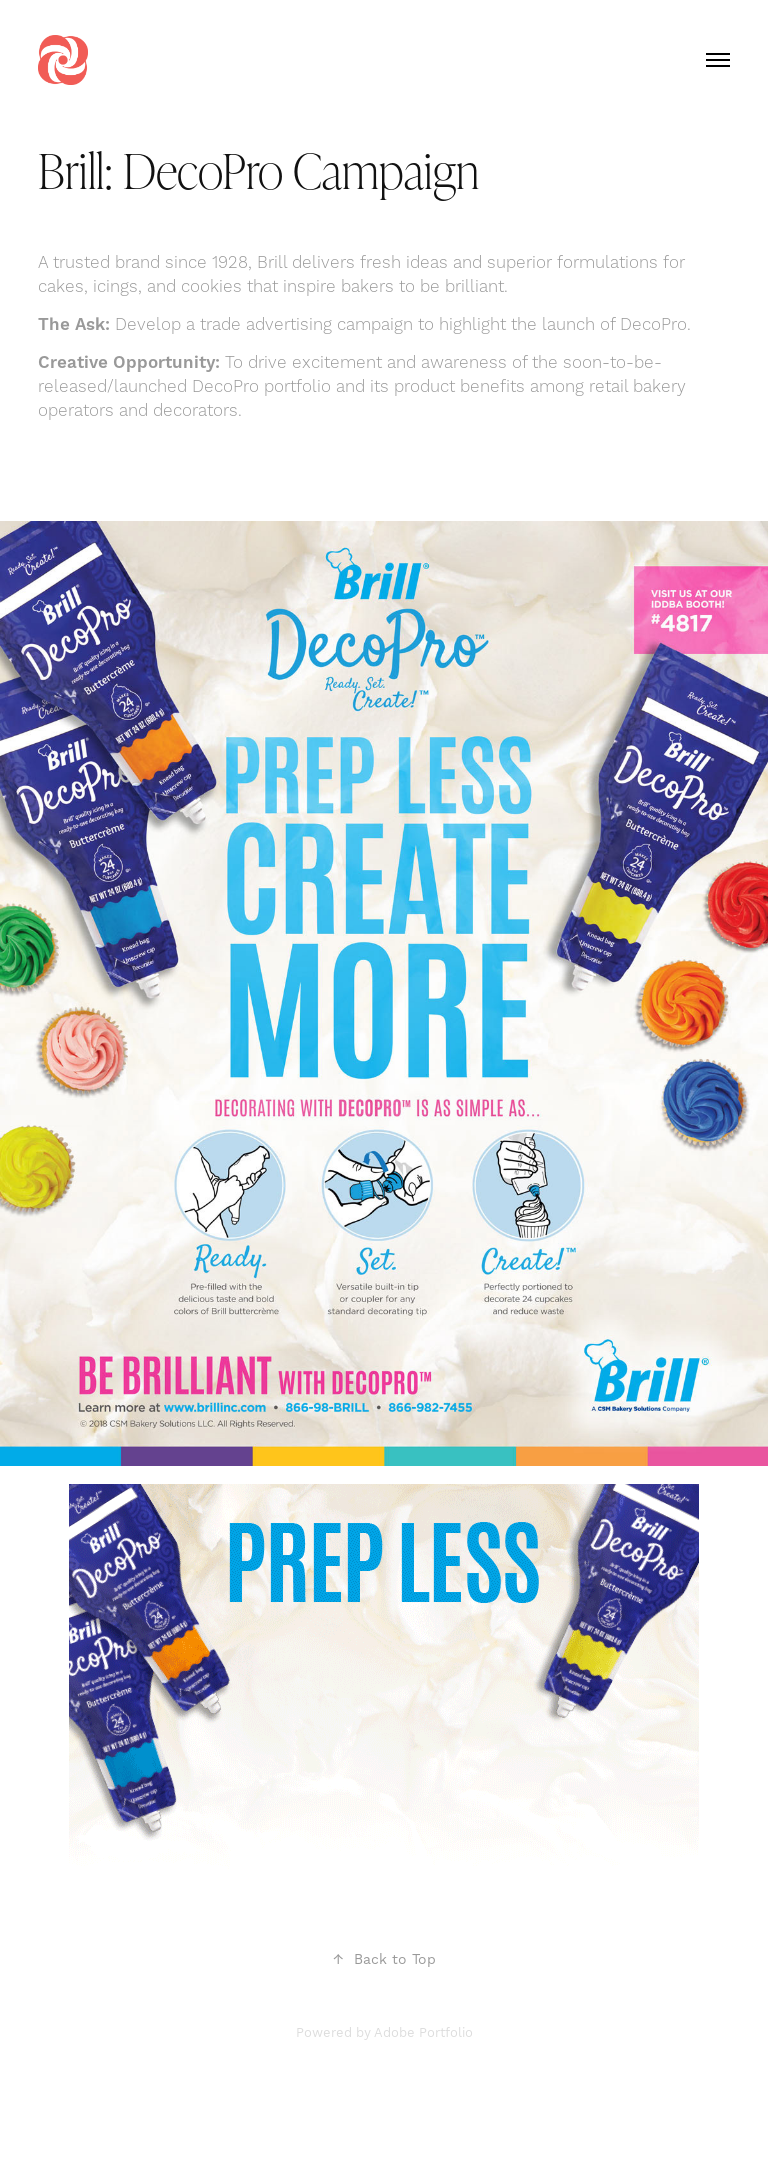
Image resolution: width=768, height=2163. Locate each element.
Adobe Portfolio (423, 2033)
